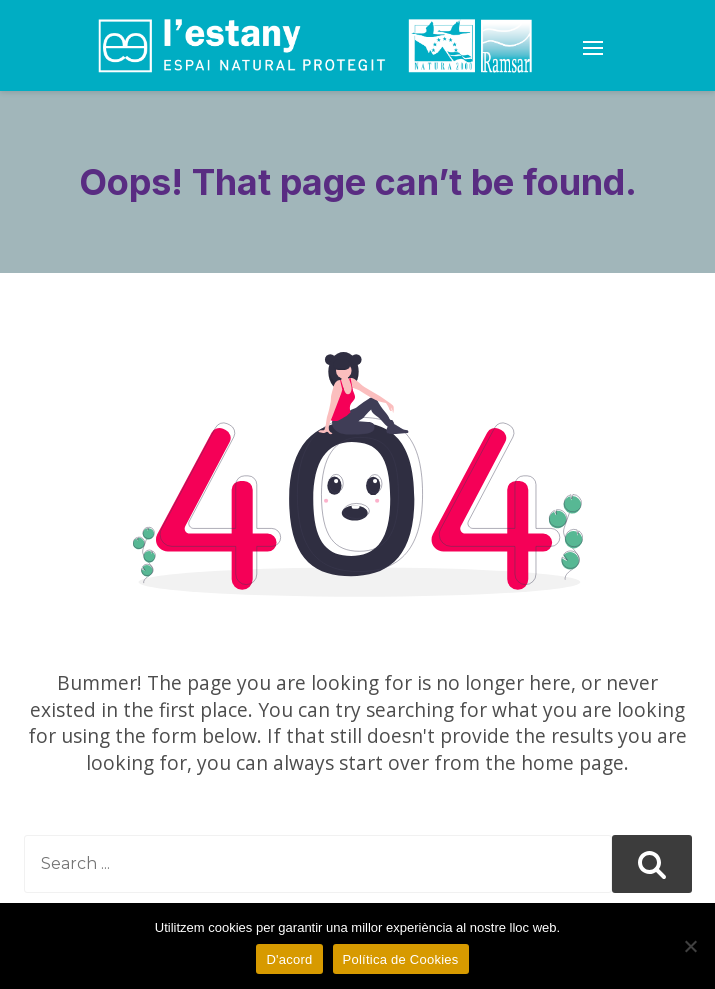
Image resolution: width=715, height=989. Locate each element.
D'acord (289, 959)
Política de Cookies (401, 959)
